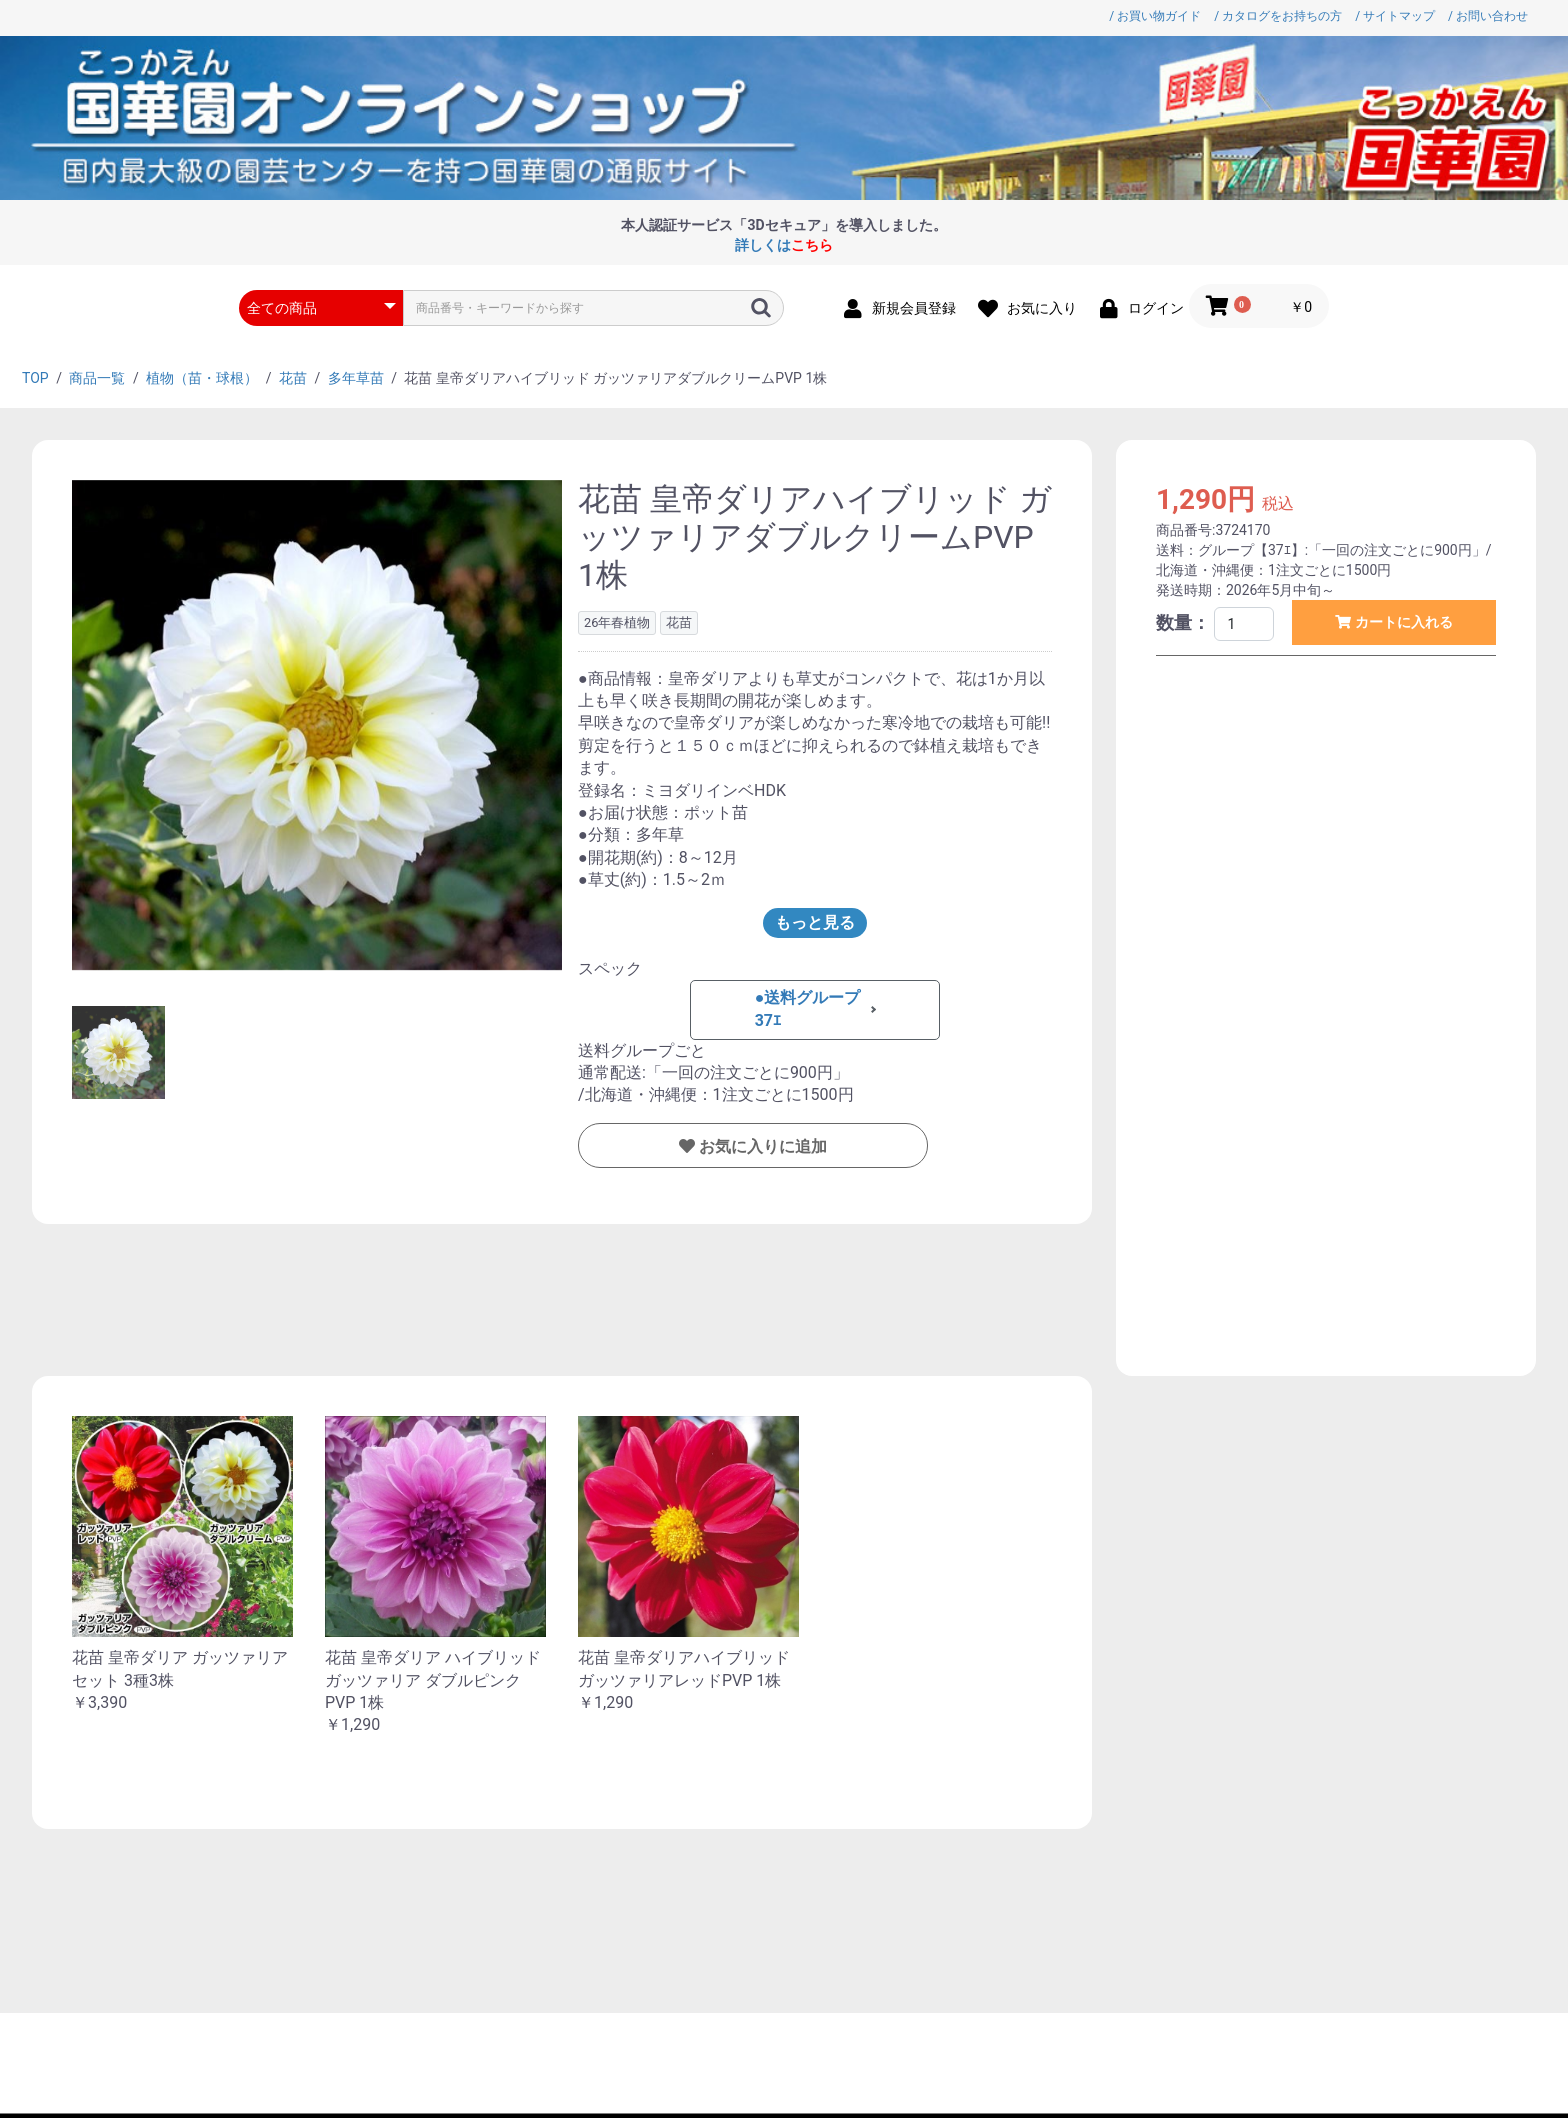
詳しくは (784, 245)
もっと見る (815, 922)
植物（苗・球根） (202, 378)
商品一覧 (97, 378)
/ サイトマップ (1395, 16)
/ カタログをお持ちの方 (1278, 16)
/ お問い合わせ (1488, 16)
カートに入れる (1401, 622)
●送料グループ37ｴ (808, 1008)
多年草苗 (356, 378)
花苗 (293, 378)
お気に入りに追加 (761, 1146)
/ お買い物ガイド (1155, 16)
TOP (35, 378)
